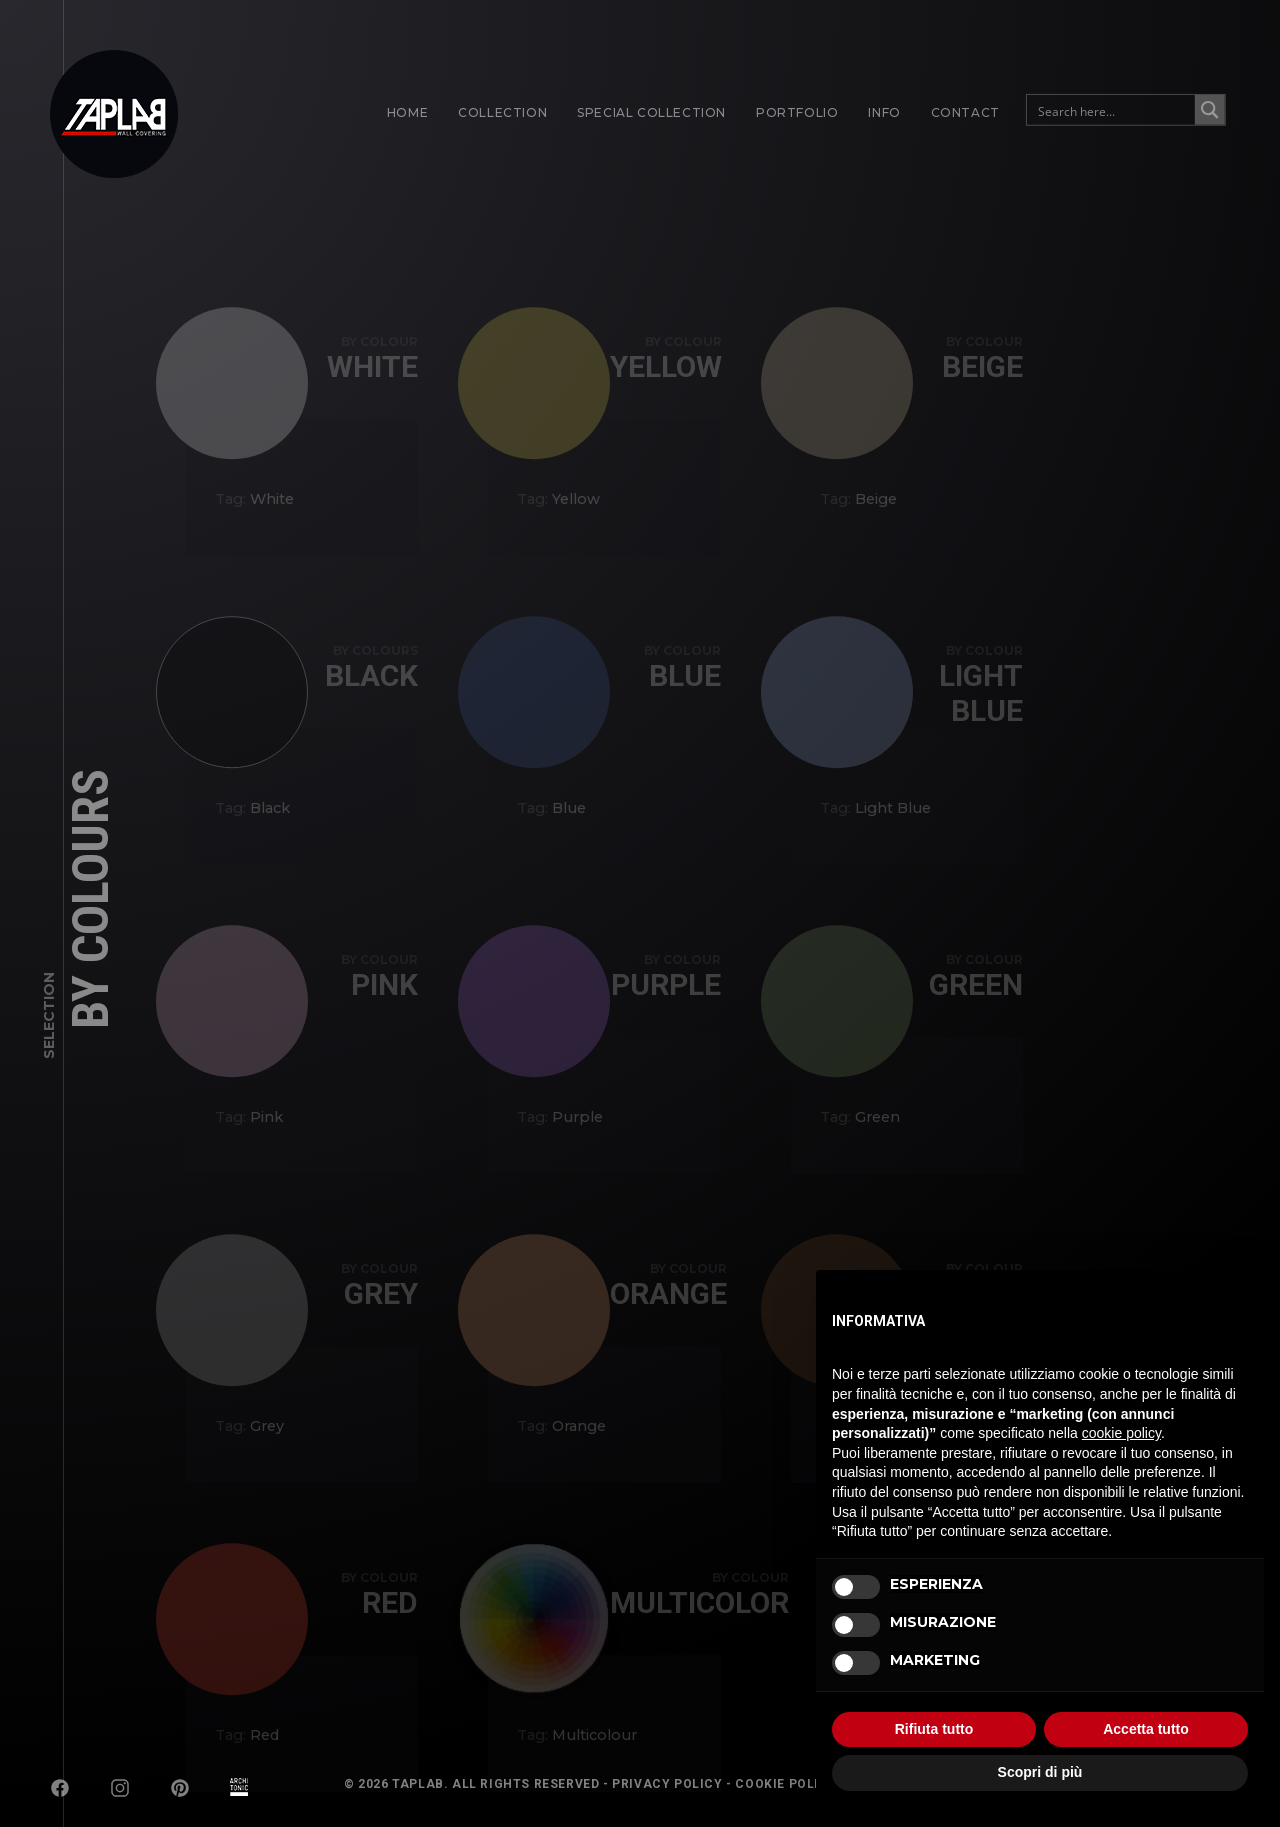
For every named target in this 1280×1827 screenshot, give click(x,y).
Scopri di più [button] (1040, 1772)
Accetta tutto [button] (1146, 1729)
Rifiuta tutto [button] (934, 1729)
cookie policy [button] (1121, 1433)
